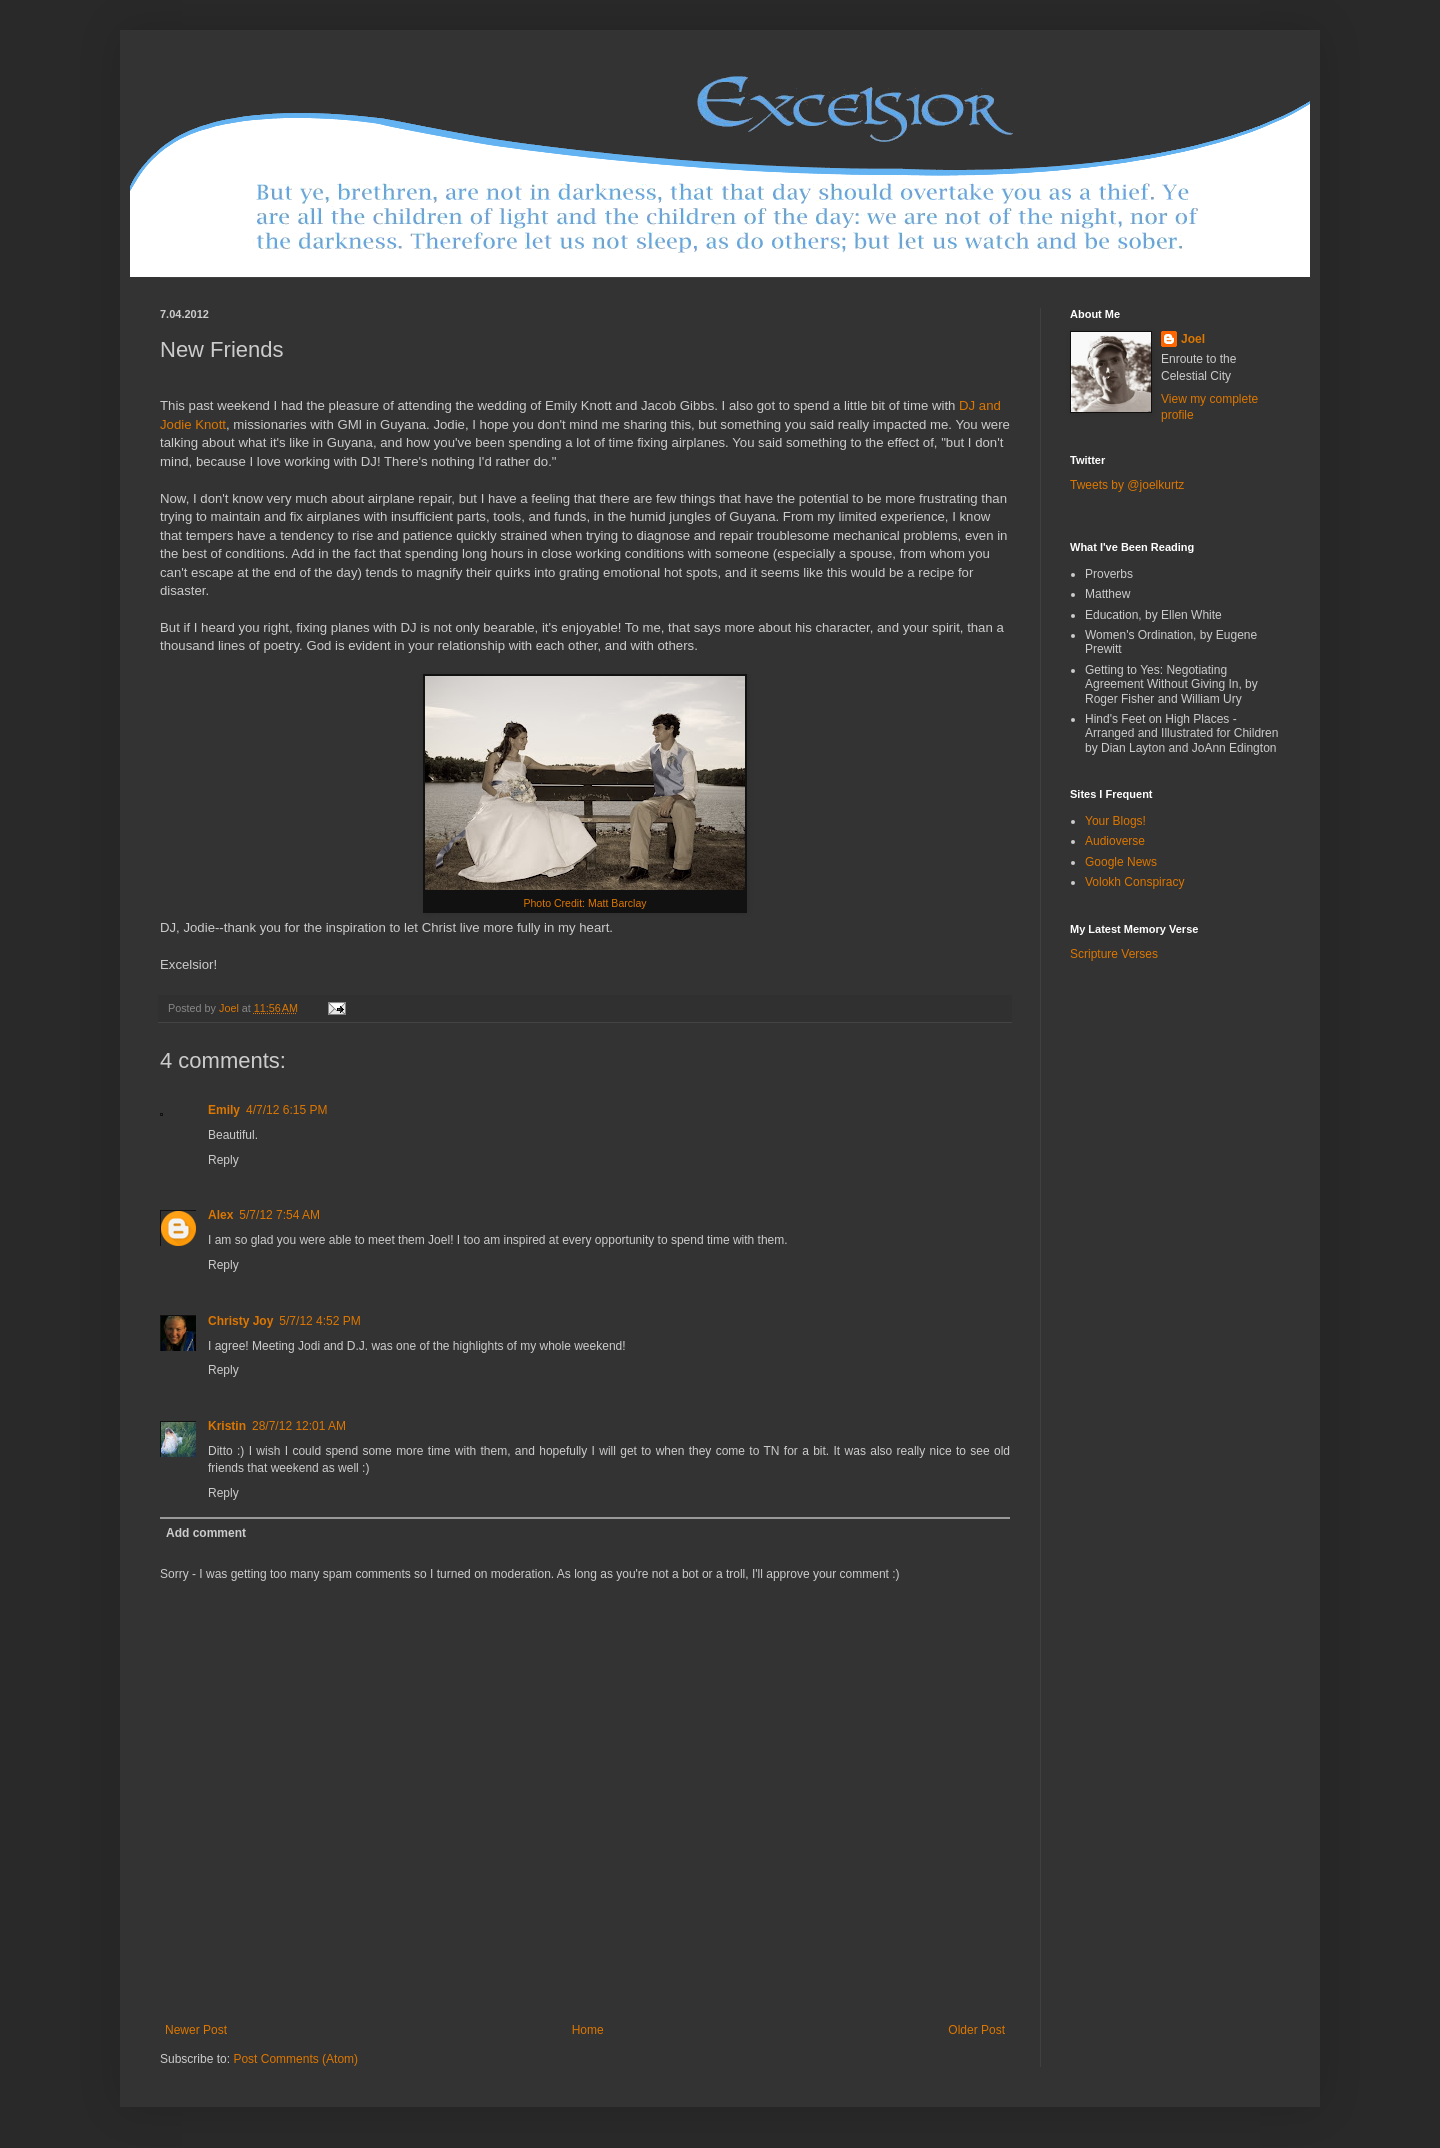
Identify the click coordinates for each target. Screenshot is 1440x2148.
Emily (224, 1110)
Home (588, 2030)
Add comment (206, 1533)
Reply (223, 1160)
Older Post (976, 2030)
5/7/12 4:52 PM (319, 1321)
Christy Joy (240, 1321)
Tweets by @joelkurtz (1127, 485)
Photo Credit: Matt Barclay (584, 903)
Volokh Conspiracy (1134, 882)
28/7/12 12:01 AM (299, 1426)
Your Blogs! (1115, 821)
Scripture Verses (1114, 954)
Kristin (227, 1426)
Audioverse (1115, 841)
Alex (220, 1215)
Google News (1121, 862)
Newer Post (196, 2030)
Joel (1193, 339)
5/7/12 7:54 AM (279, 1215)
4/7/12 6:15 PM (286, 1110)
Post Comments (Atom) (295, 2059)
